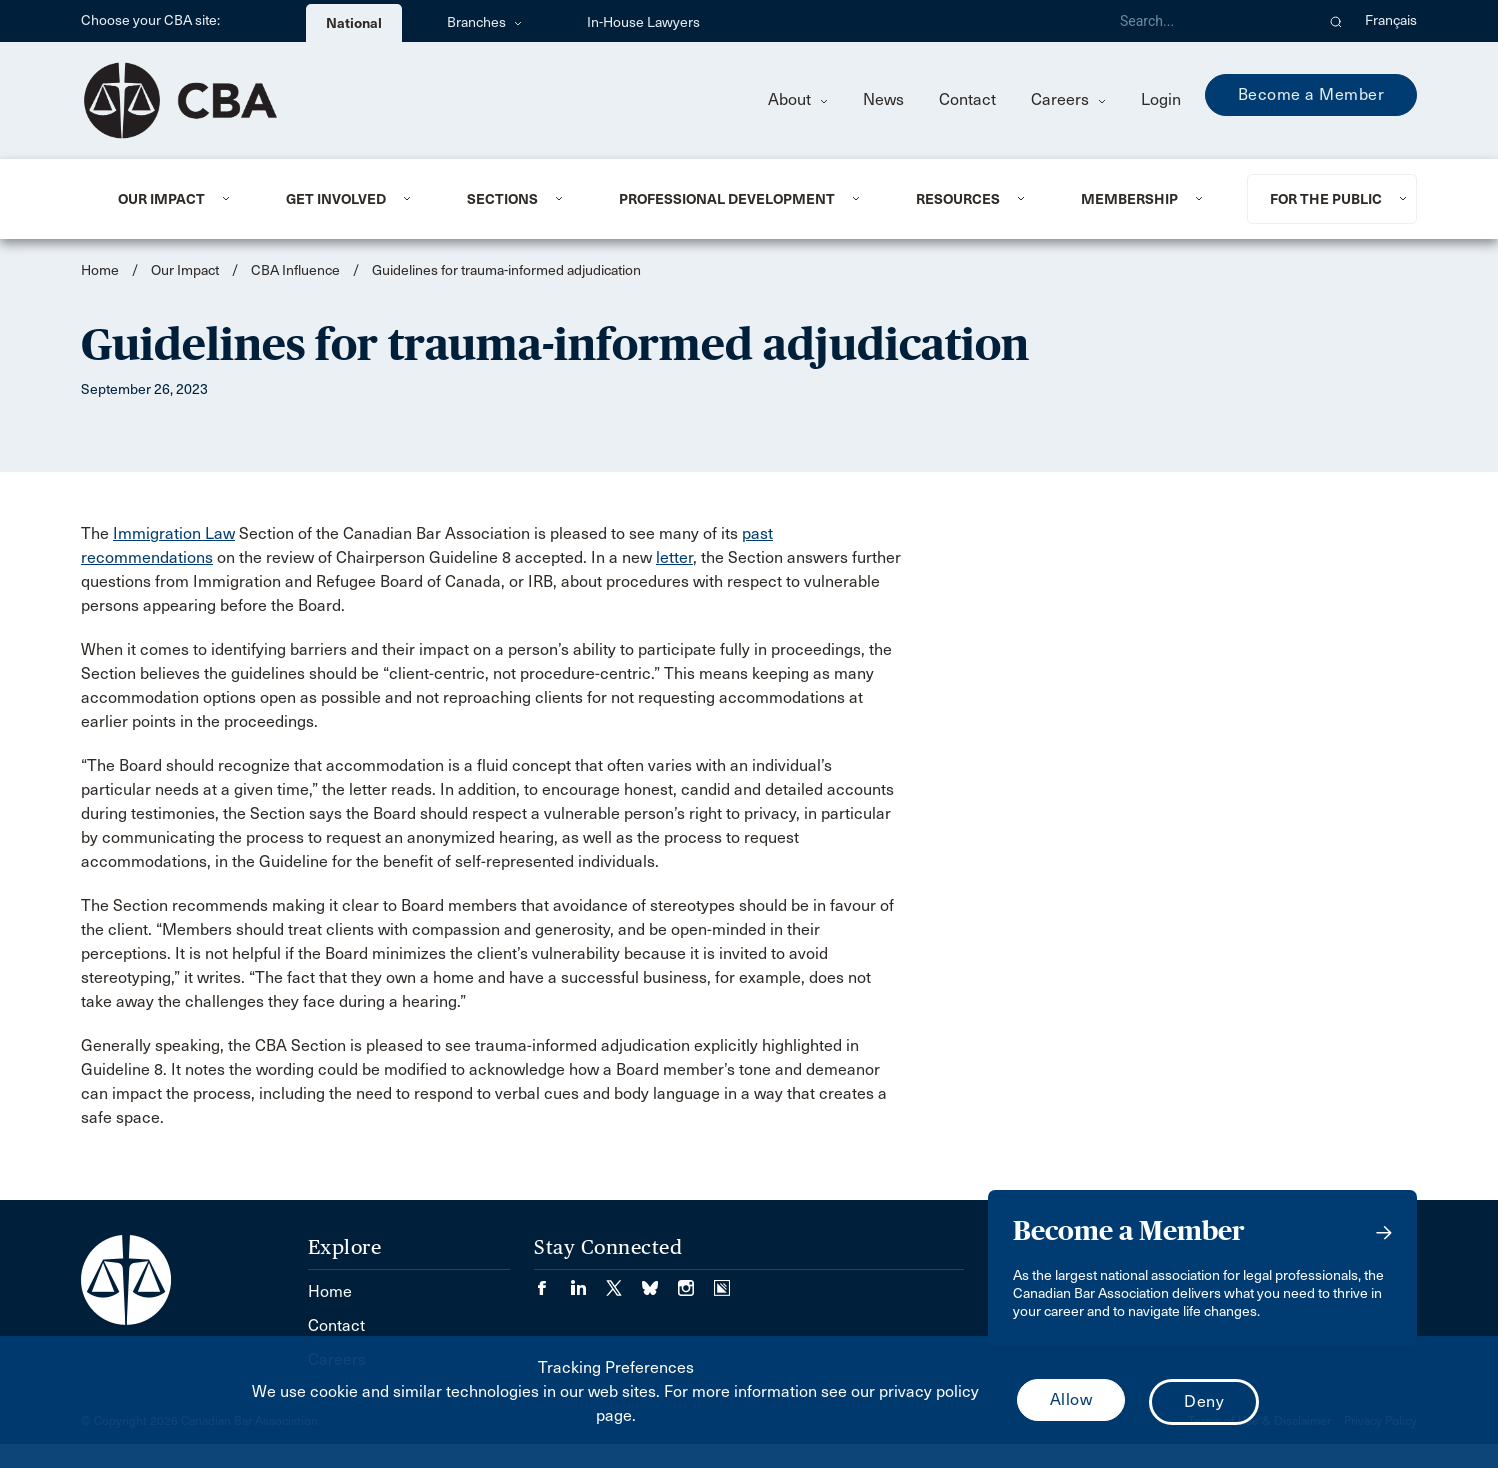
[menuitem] (177, 199)
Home (100, 270)
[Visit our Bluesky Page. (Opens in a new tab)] (660, 1281)
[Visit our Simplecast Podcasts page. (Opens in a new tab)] (722, 1281)
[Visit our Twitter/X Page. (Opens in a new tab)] (624, 1281)
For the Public (1326, 199)
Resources (958, 199)
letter (674, 557)
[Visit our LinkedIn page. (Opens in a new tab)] (588, 1281)
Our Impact (161, 199)
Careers (1068, 99)
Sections (502, 199)
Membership (1129, 199)
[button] (1336, 21)
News (883, 99)
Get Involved (336, 199)
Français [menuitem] (1391, 20)
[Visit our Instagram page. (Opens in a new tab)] (696, 1281)
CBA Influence (295, 270)
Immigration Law (174, 533)
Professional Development (727, 199)
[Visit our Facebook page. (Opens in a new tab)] (552, 1281)
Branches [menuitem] (484, 22)
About (798, 99)
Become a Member (1311, 94)
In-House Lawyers (643, 22)
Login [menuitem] (1161, 99)
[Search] (1209, 21)
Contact (967, 99)
